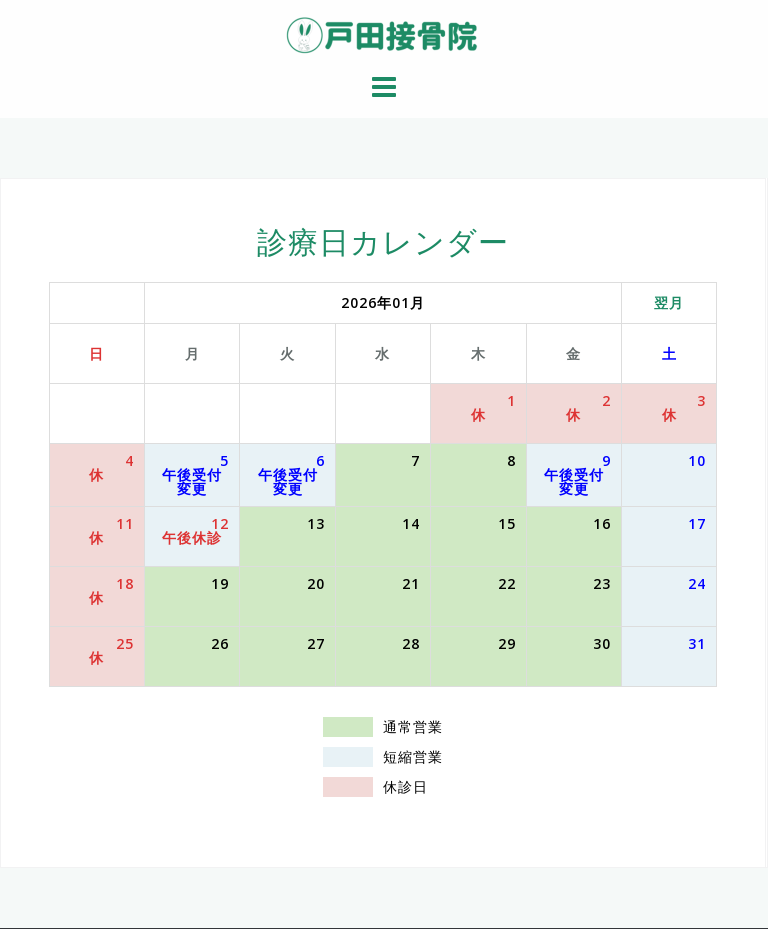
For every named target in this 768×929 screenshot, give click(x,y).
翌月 (669, 302)
